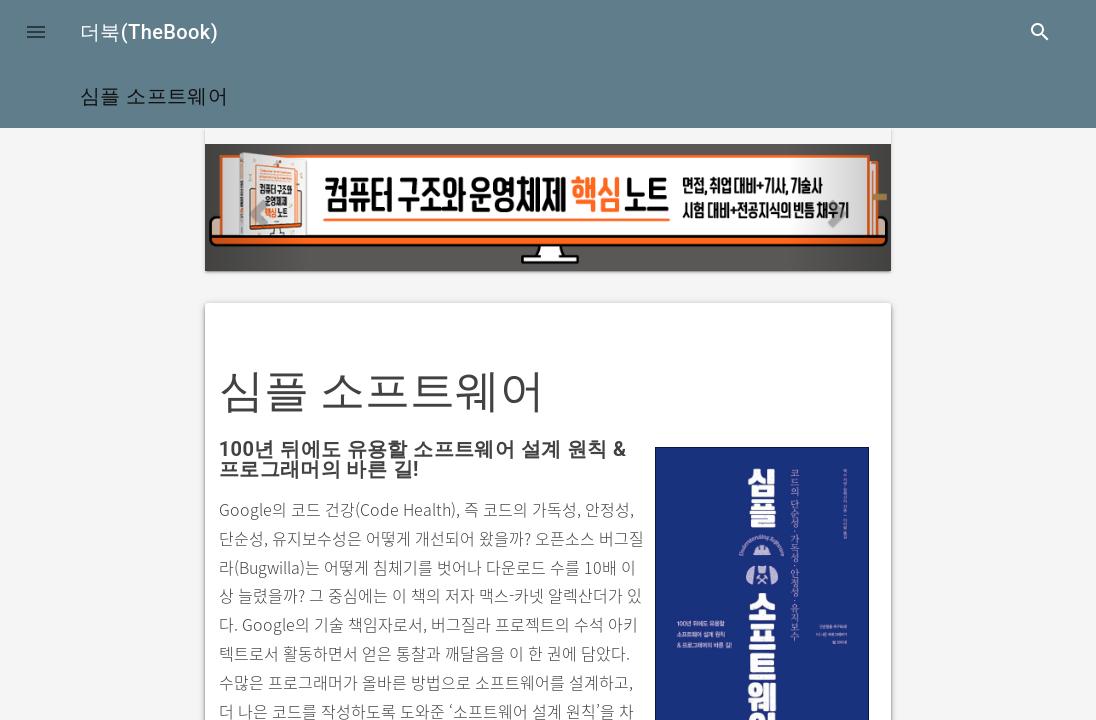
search (1040, 32)
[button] (36, 32)
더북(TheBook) (149, 32)
